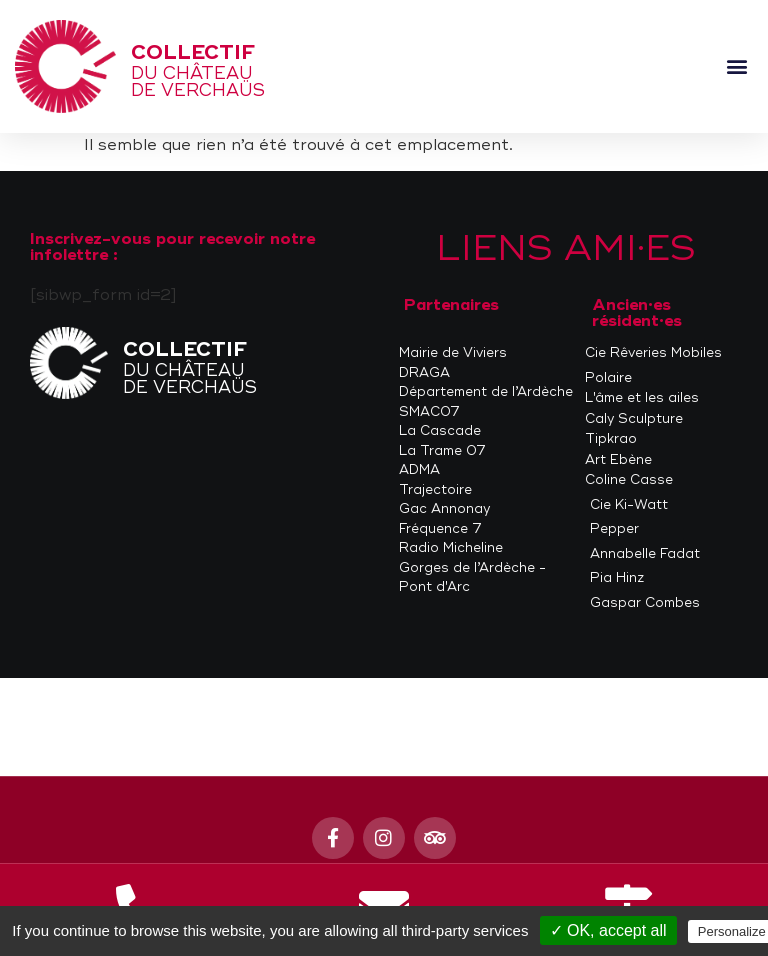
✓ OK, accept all (608, 930)
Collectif (193, 52)
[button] (736, 66)
